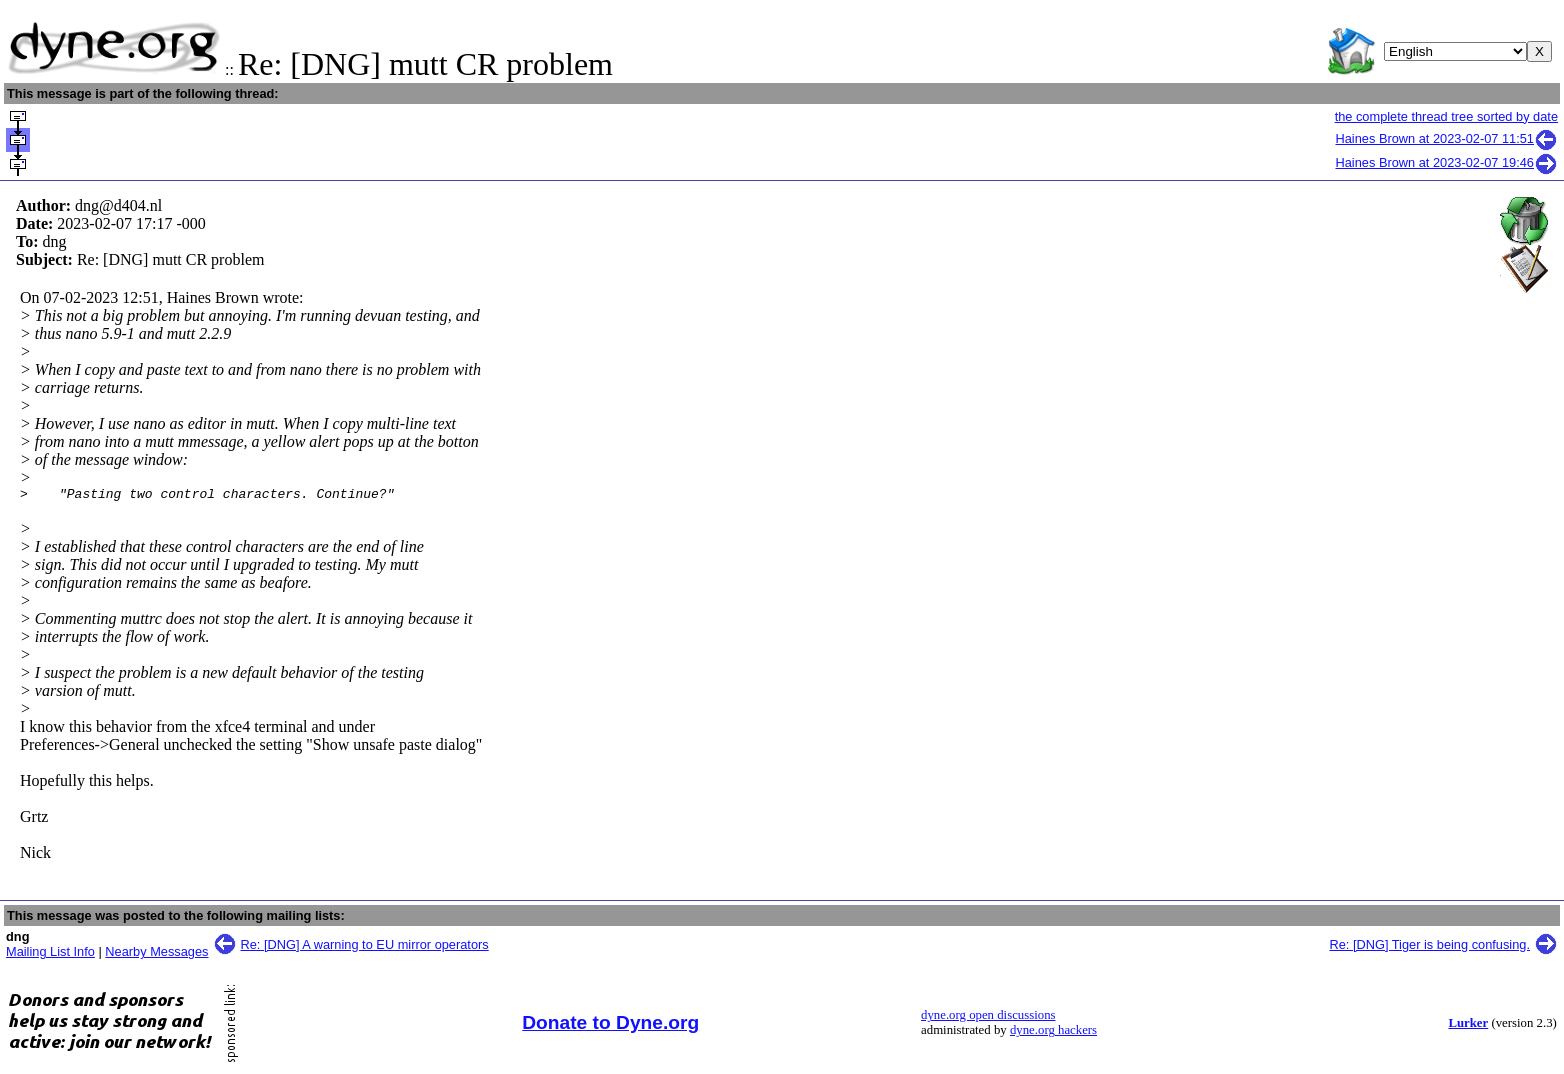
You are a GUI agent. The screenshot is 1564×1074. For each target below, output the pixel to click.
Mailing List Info (50, 954)
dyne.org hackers (1053, 1033)
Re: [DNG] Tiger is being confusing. (1429, 947)
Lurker (1468, 1026)
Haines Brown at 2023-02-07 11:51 (1447, 138)
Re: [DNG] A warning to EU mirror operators (365, 947)
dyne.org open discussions (988, 1018)
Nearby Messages (156, 954)
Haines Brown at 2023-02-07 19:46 (1447, 162)
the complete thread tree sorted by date (1446, 116)
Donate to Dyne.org (610, 1025)
